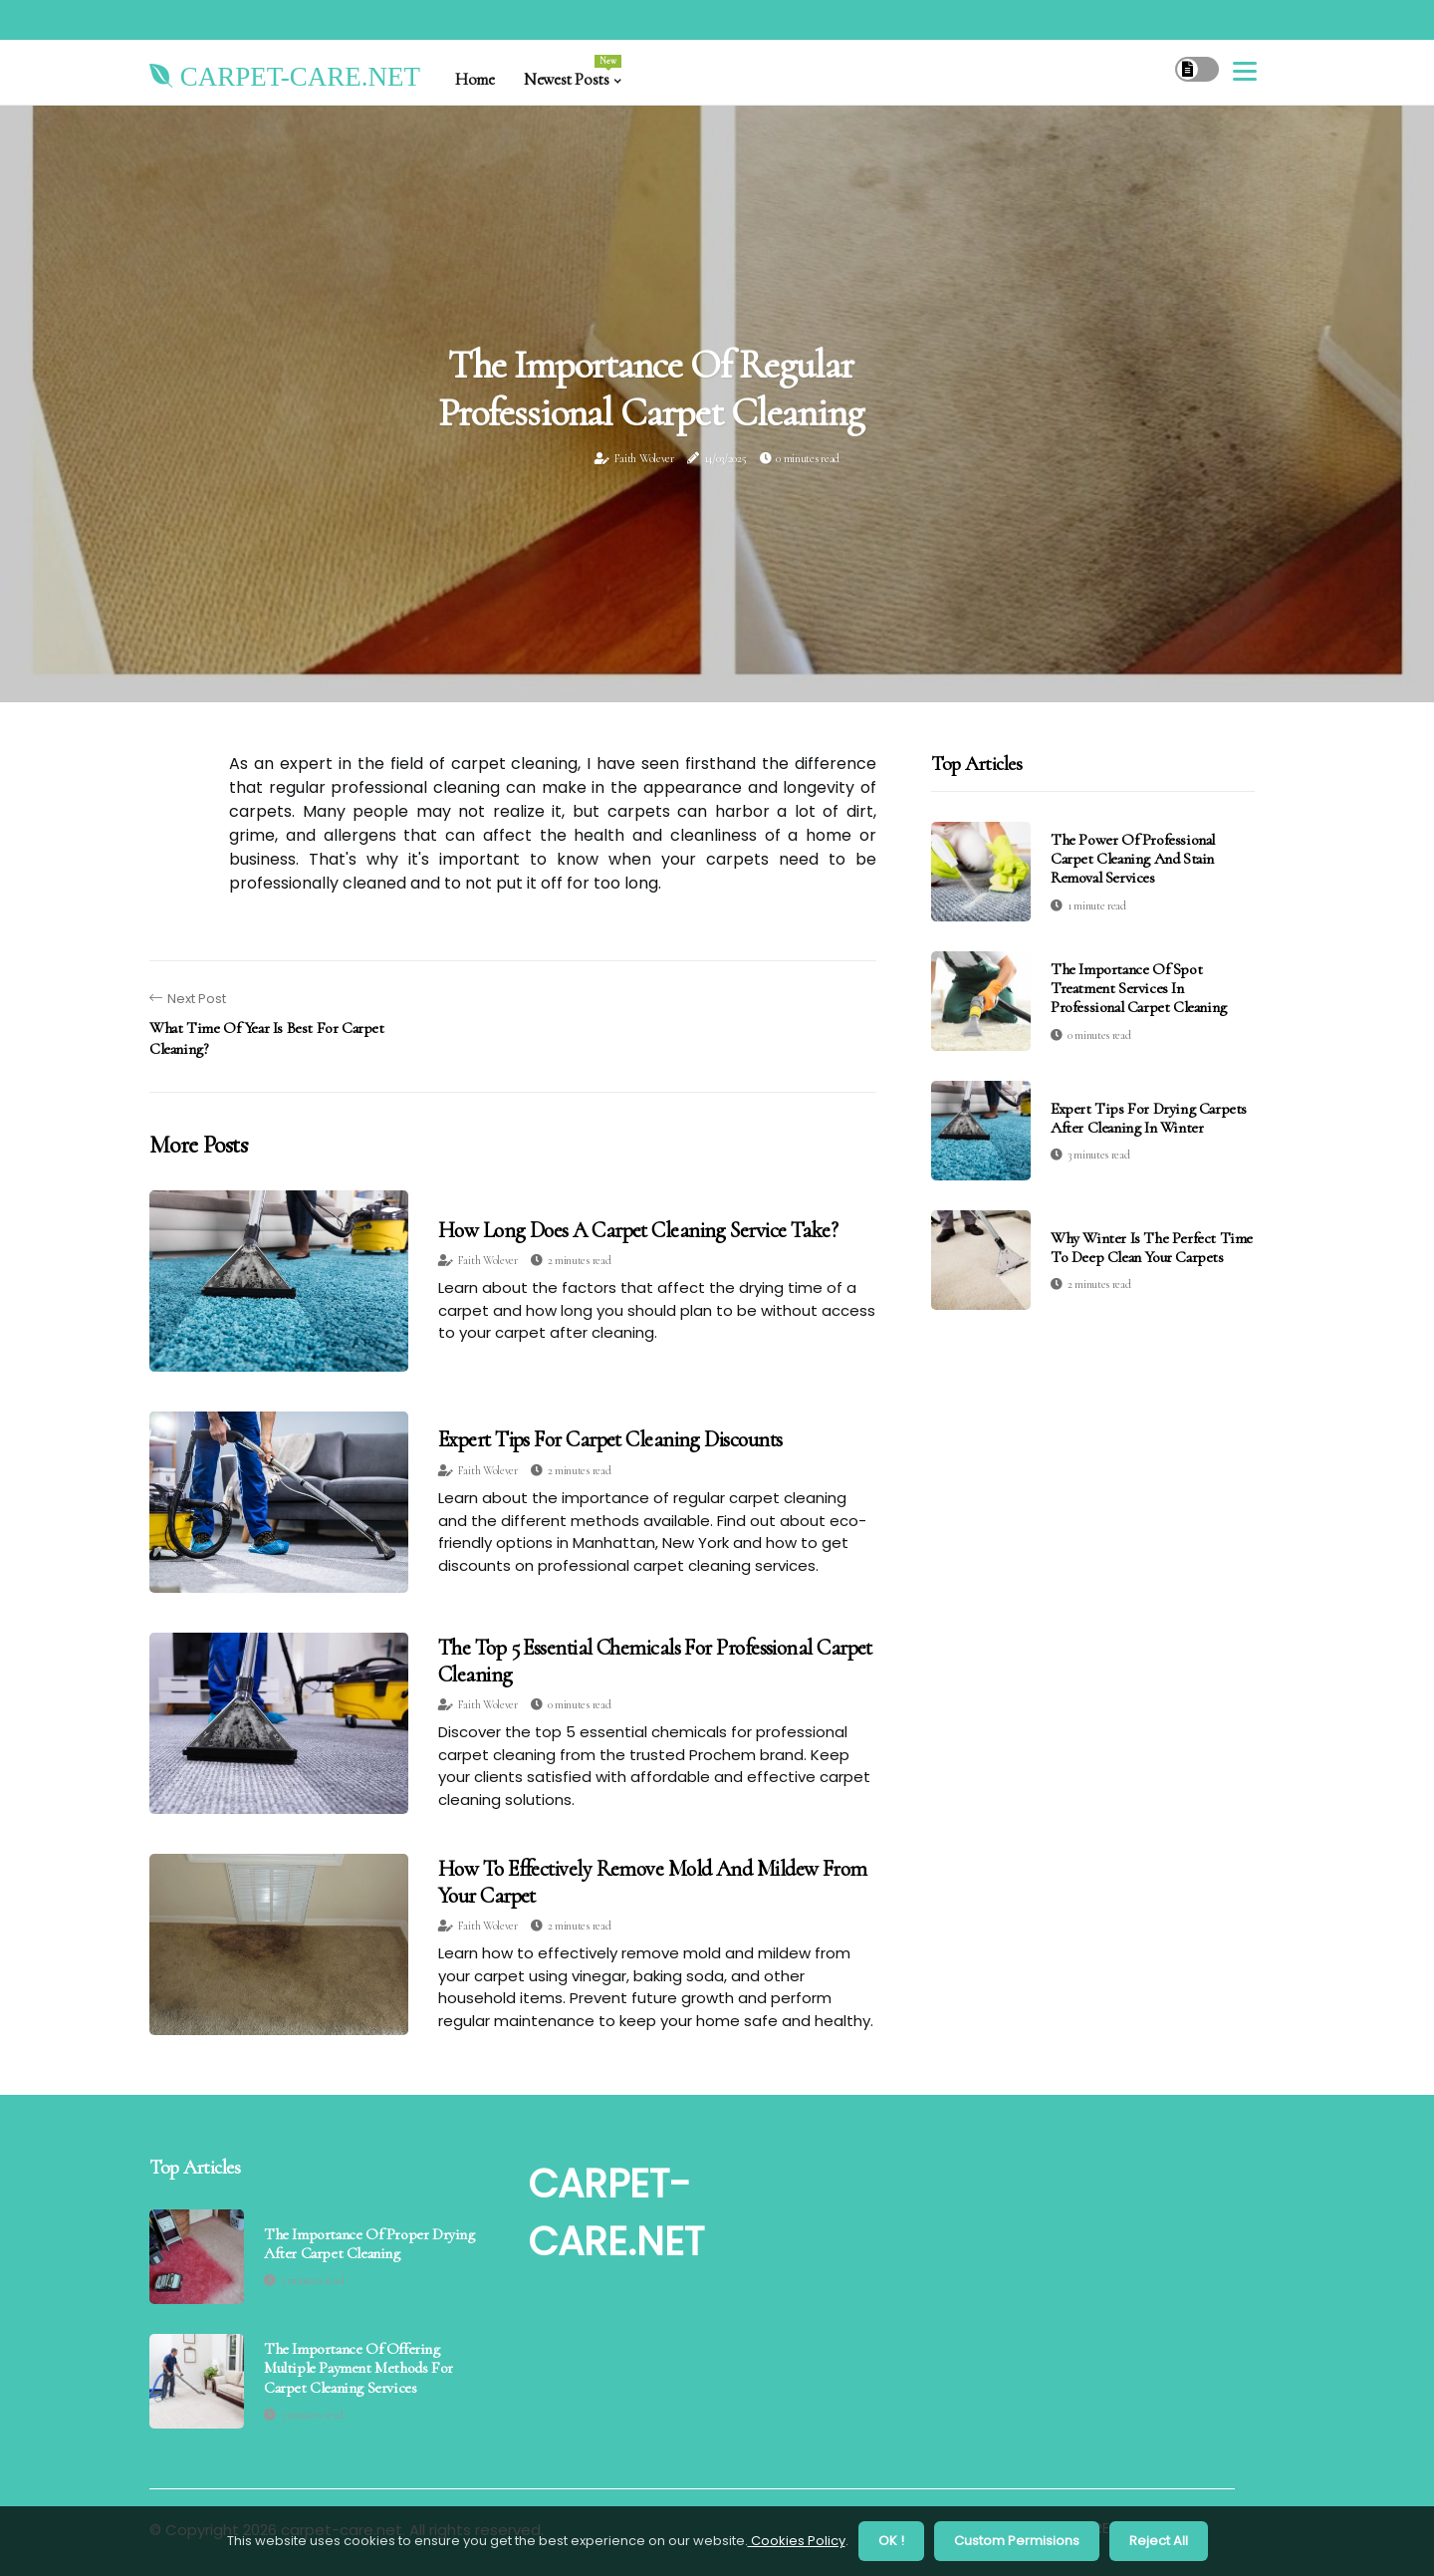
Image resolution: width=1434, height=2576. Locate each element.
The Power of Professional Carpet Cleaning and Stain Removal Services (1133, 859)
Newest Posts (572, 72)
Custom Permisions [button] (1016, 2540)
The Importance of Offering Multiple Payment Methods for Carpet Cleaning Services (358, 2368)
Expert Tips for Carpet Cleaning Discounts (610, 1439)
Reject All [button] (1158, 2540)
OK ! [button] (891, 2540)
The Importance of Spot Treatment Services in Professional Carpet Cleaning (1139, 988)
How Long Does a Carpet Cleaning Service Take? (637, 1230)
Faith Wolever (644, 458)
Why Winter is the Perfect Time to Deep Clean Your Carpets (1152, 1247)
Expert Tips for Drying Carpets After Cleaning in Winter (1149, 1118)
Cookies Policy (796, 2540)
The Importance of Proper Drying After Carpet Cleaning (369, 2244)
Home (474, 79)
